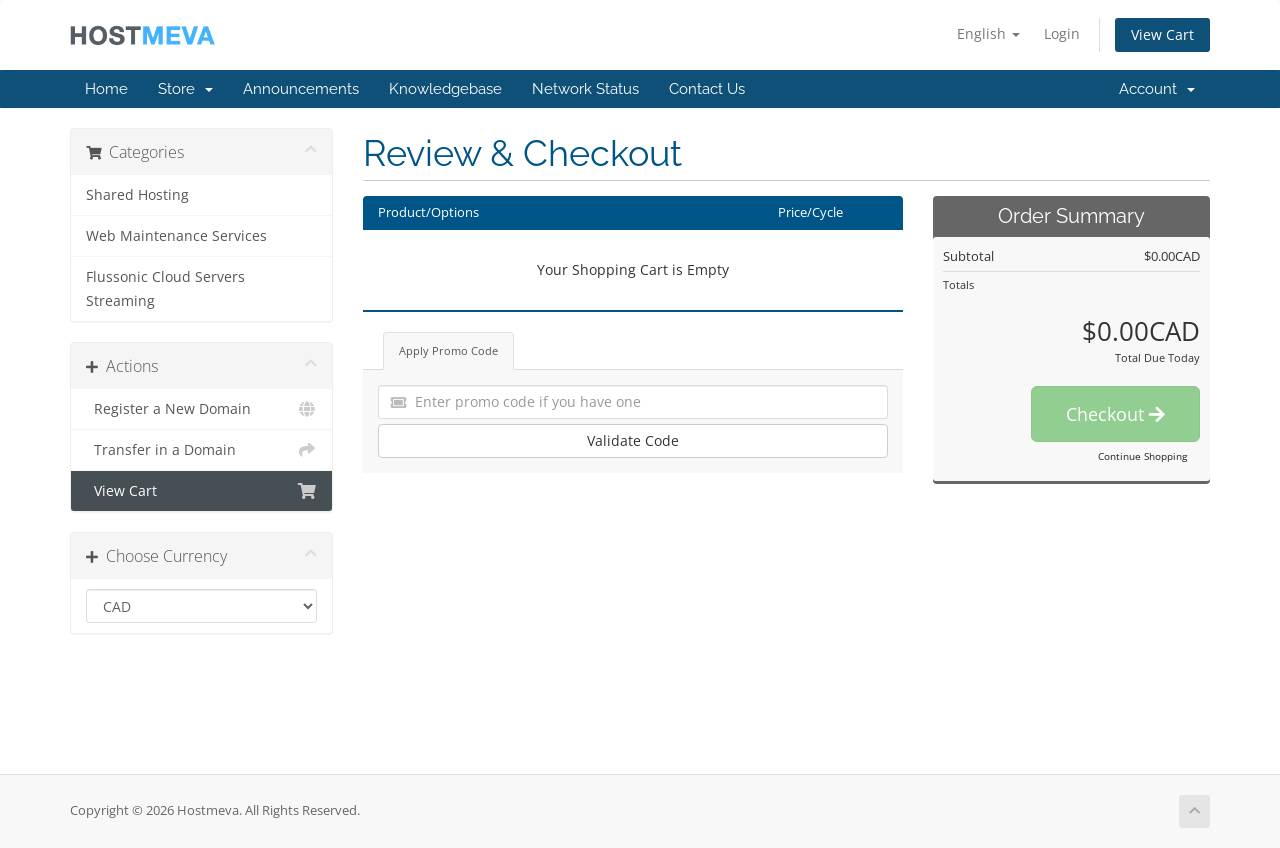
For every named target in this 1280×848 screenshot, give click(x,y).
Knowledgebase (445, 89)
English (988, 33)
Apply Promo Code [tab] (448, 350)
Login (1062, 33)
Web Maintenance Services (176, 236)
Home (106, 89)
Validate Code (633, 440)
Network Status (585, 89)
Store (185, 89)
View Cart (1162, 34)
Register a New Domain (201, 409)
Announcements (301, 89)
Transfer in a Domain (201, 450)
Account (1157, 89)
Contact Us (707, 89)
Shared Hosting (137, 195)
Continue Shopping (1142, 456)
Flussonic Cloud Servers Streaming (165, 289)
